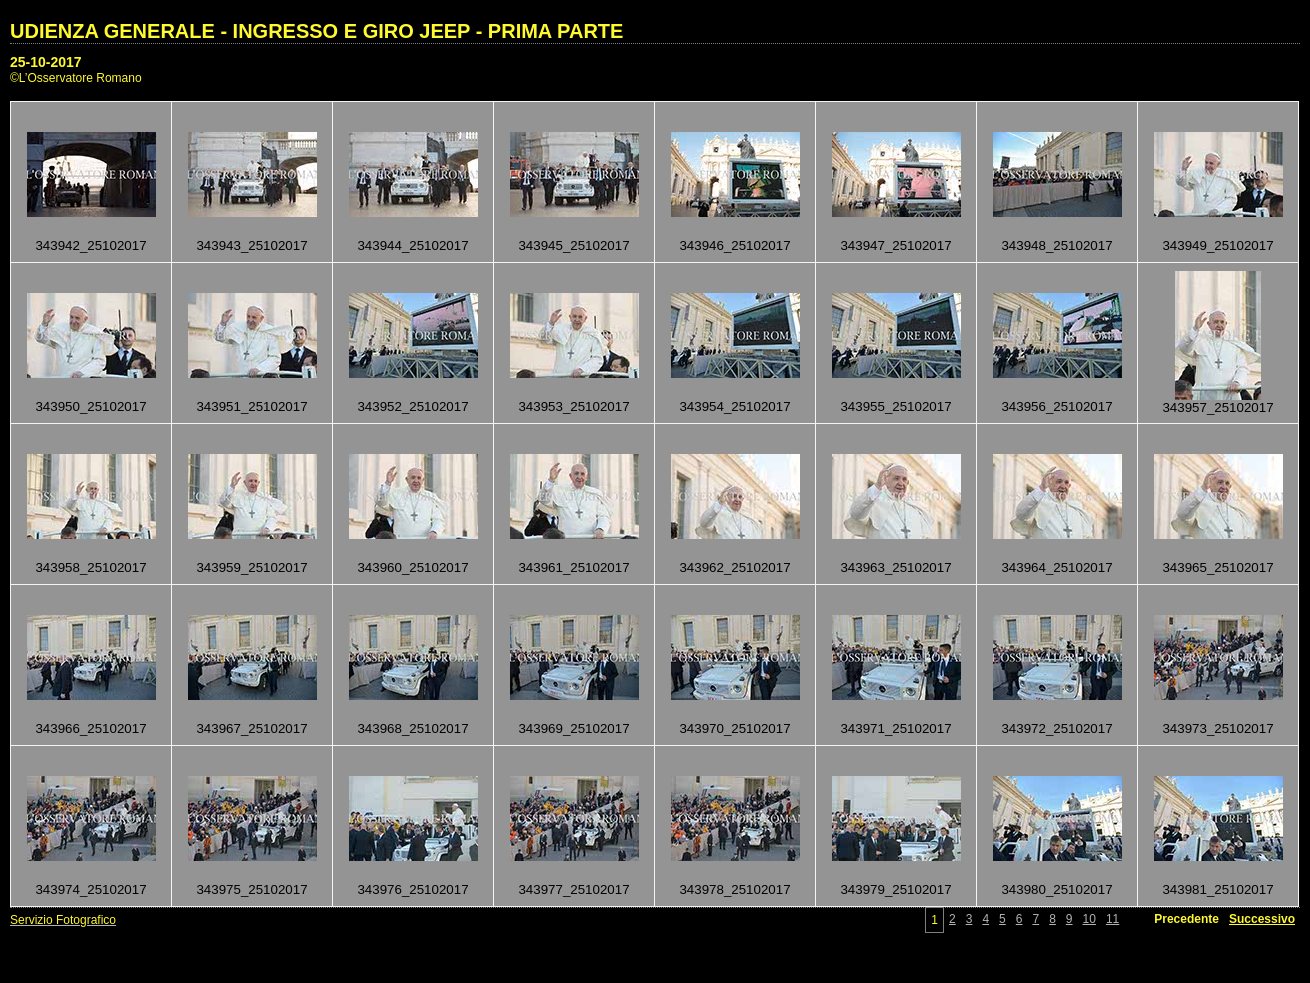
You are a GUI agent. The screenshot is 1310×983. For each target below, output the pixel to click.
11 (1112, 919)
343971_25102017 (895, 728)
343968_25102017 (412, 728)
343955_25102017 (895, 406)
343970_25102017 (734, 728)
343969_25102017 (573, 728)
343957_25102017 (1217, 407)
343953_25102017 (573, 406)
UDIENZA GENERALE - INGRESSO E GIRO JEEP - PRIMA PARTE (316, 31)
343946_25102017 (734, 245)
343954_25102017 (734, 406)
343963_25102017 (895, 567)
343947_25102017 (895, 245)
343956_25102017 (1056, 406)
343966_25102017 (90, 728)
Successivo (1262, 919)
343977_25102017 (573, 889)
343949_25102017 (1217, 245)
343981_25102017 (1217, 889)
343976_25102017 (412, 889)
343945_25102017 (573, 245)
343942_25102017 (90, 245)
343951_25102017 (251, 406)
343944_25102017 (412, 245)
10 (1089, 919)
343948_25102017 (1056, 245)
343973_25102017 (1217, 728)
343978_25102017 (734, 889)
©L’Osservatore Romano (76, 78)
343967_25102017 (251, 728)
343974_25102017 (90, 889)
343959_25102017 (251, 567)
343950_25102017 (90, 406)
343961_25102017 (573, 567)
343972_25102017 (1056, 728)
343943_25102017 (251, 245)
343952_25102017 (412, 406)
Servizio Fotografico (63, 920)
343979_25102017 (895, 889)
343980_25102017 (1056, 889)
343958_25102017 (90, 567)
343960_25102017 (412, 567)
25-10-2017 (46, 62)
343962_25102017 (734, 567)
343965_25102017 (1217, 567)
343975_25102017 (251, 889)
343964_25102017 (1056, 567)
